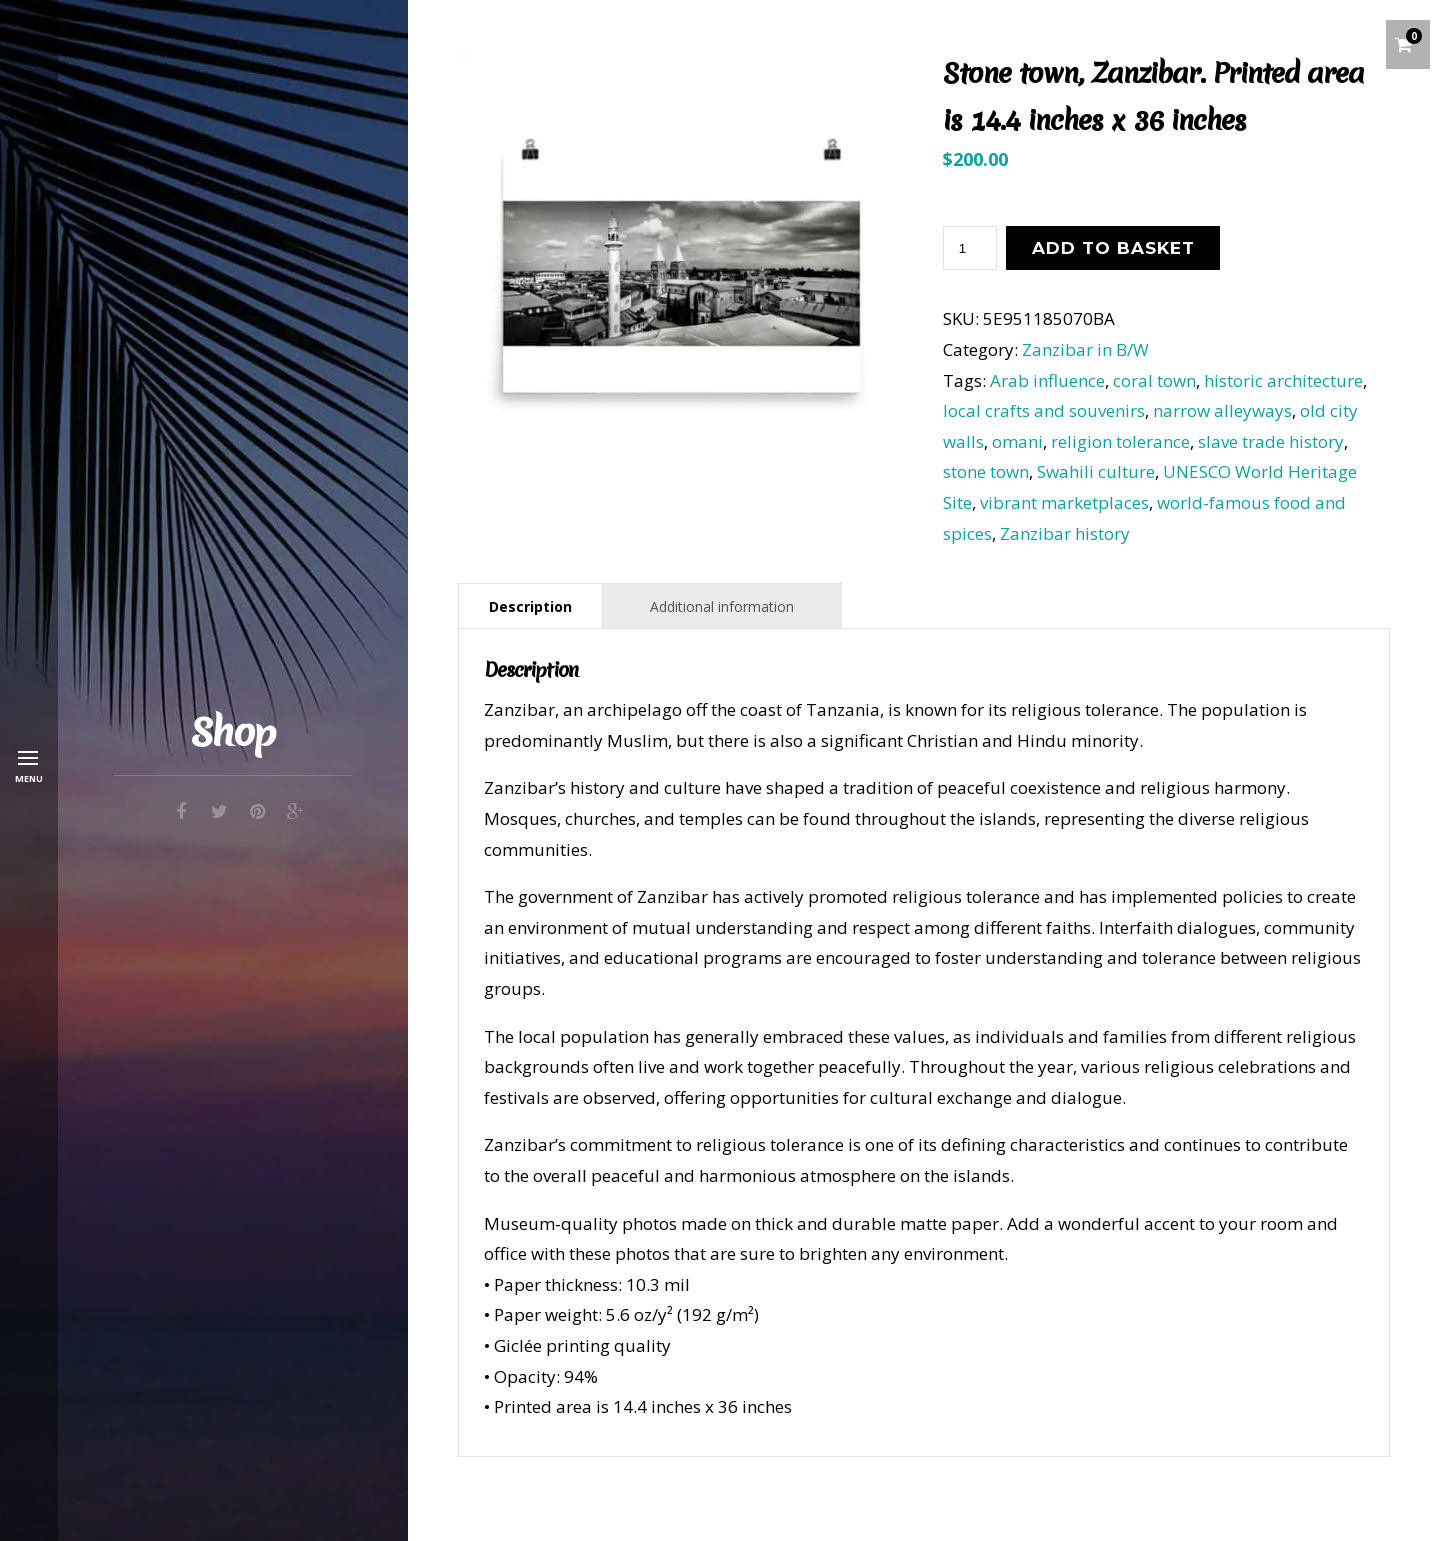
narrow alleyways (1222, 410)
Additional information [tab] (722, 606)
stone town (986, 471)
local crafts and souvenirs (1044, 410)
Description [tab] (530, 606)
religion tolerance (1120, 441)
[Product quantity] (970, 248)
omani (1017, 441)
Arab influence (1047, 380)
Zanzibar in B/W (1085, 349)
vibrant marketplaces (1064, 502)
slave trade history (1271, 441)
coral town (1154, 380)
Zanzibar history (1065, 533)
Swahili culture (1096, 471)
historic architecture (1283, 380)
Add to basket (1113, 248)
